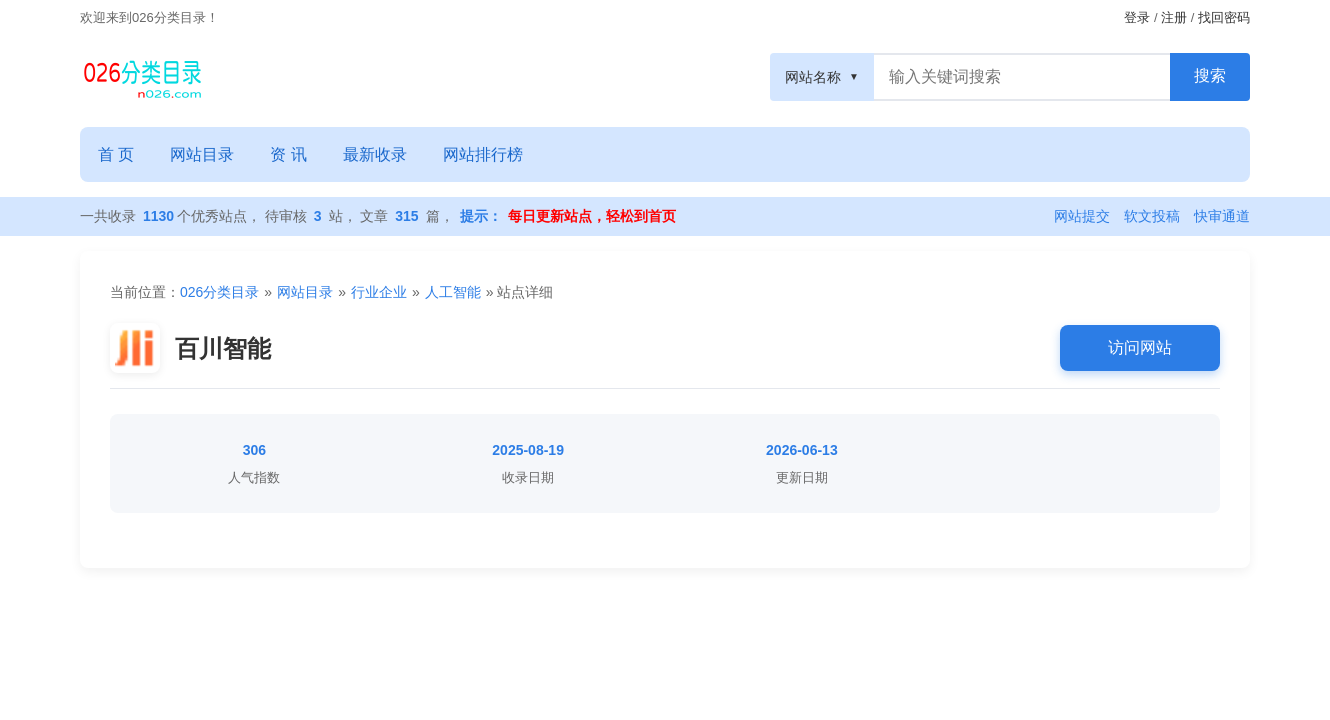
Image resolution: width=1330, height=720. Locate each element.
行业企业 (379, 292)
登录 (1137, 17)
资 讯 (288, 154)
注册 (1174, 17)
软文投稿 (1152, 216)
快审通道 (1222, 216)
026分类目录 (219, 292)
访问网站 (1140, 347)
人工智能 (453, 292)
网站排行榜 (483, 154)
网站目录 (202, 154)
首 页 (116, 154)
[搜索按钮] (1210, 77)
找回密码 (1224, 17)
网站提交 (1082, 216)
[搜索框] (1022, 77)
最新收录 (375, 154)
